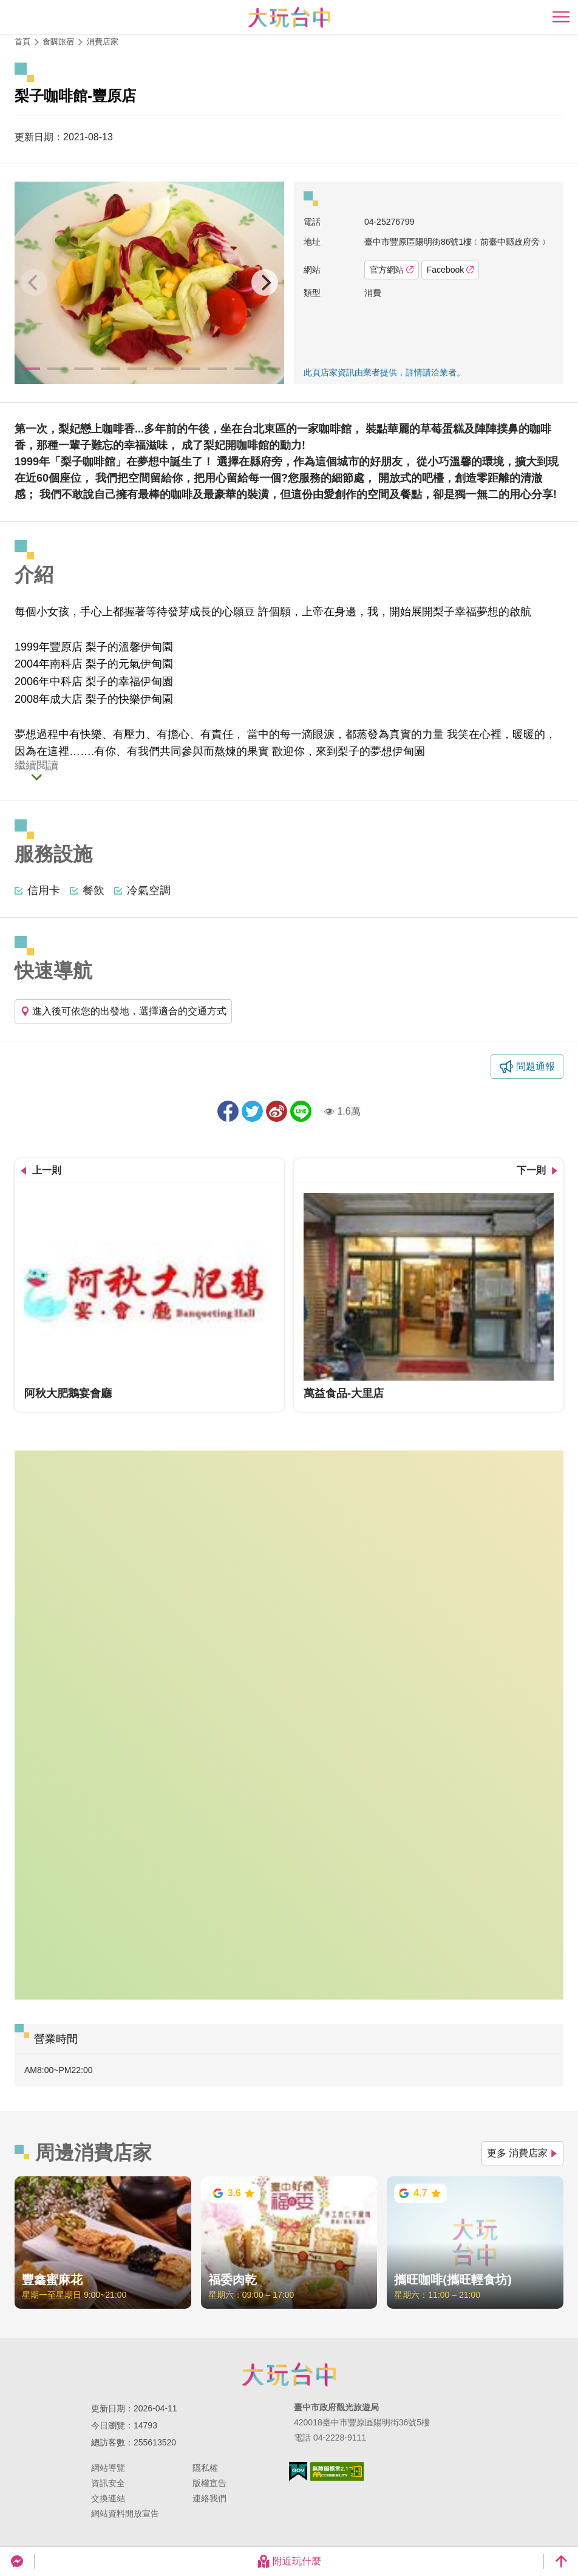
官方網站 (391, 270)
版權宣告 (209, 2483)
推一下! (252, 1111)
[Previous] (34, 282)
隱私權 (205, 2468)
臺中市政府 (289, 2374)
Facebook (450, 270)
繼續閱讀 (36, 765)
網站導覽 (108, 2468)
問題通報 (535, 1066)
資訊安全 (108, 2483)
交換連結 (108, 2498)
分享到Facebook (228, 1111)
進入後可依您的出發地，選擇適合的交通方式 (123, 1011)
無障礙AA (337, 2471)
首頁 (22, 41)
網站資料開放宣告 (125, 2513)
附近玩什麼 (289, 2561)
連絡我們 (209, 2498)
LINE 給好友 (300, 1111)
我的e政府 (298, 2471)
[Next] (264, 282)
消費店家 (102, 41)
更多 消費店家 (522, 2153)
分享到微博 (276, 1111)
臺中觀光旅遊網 (289, 17)
